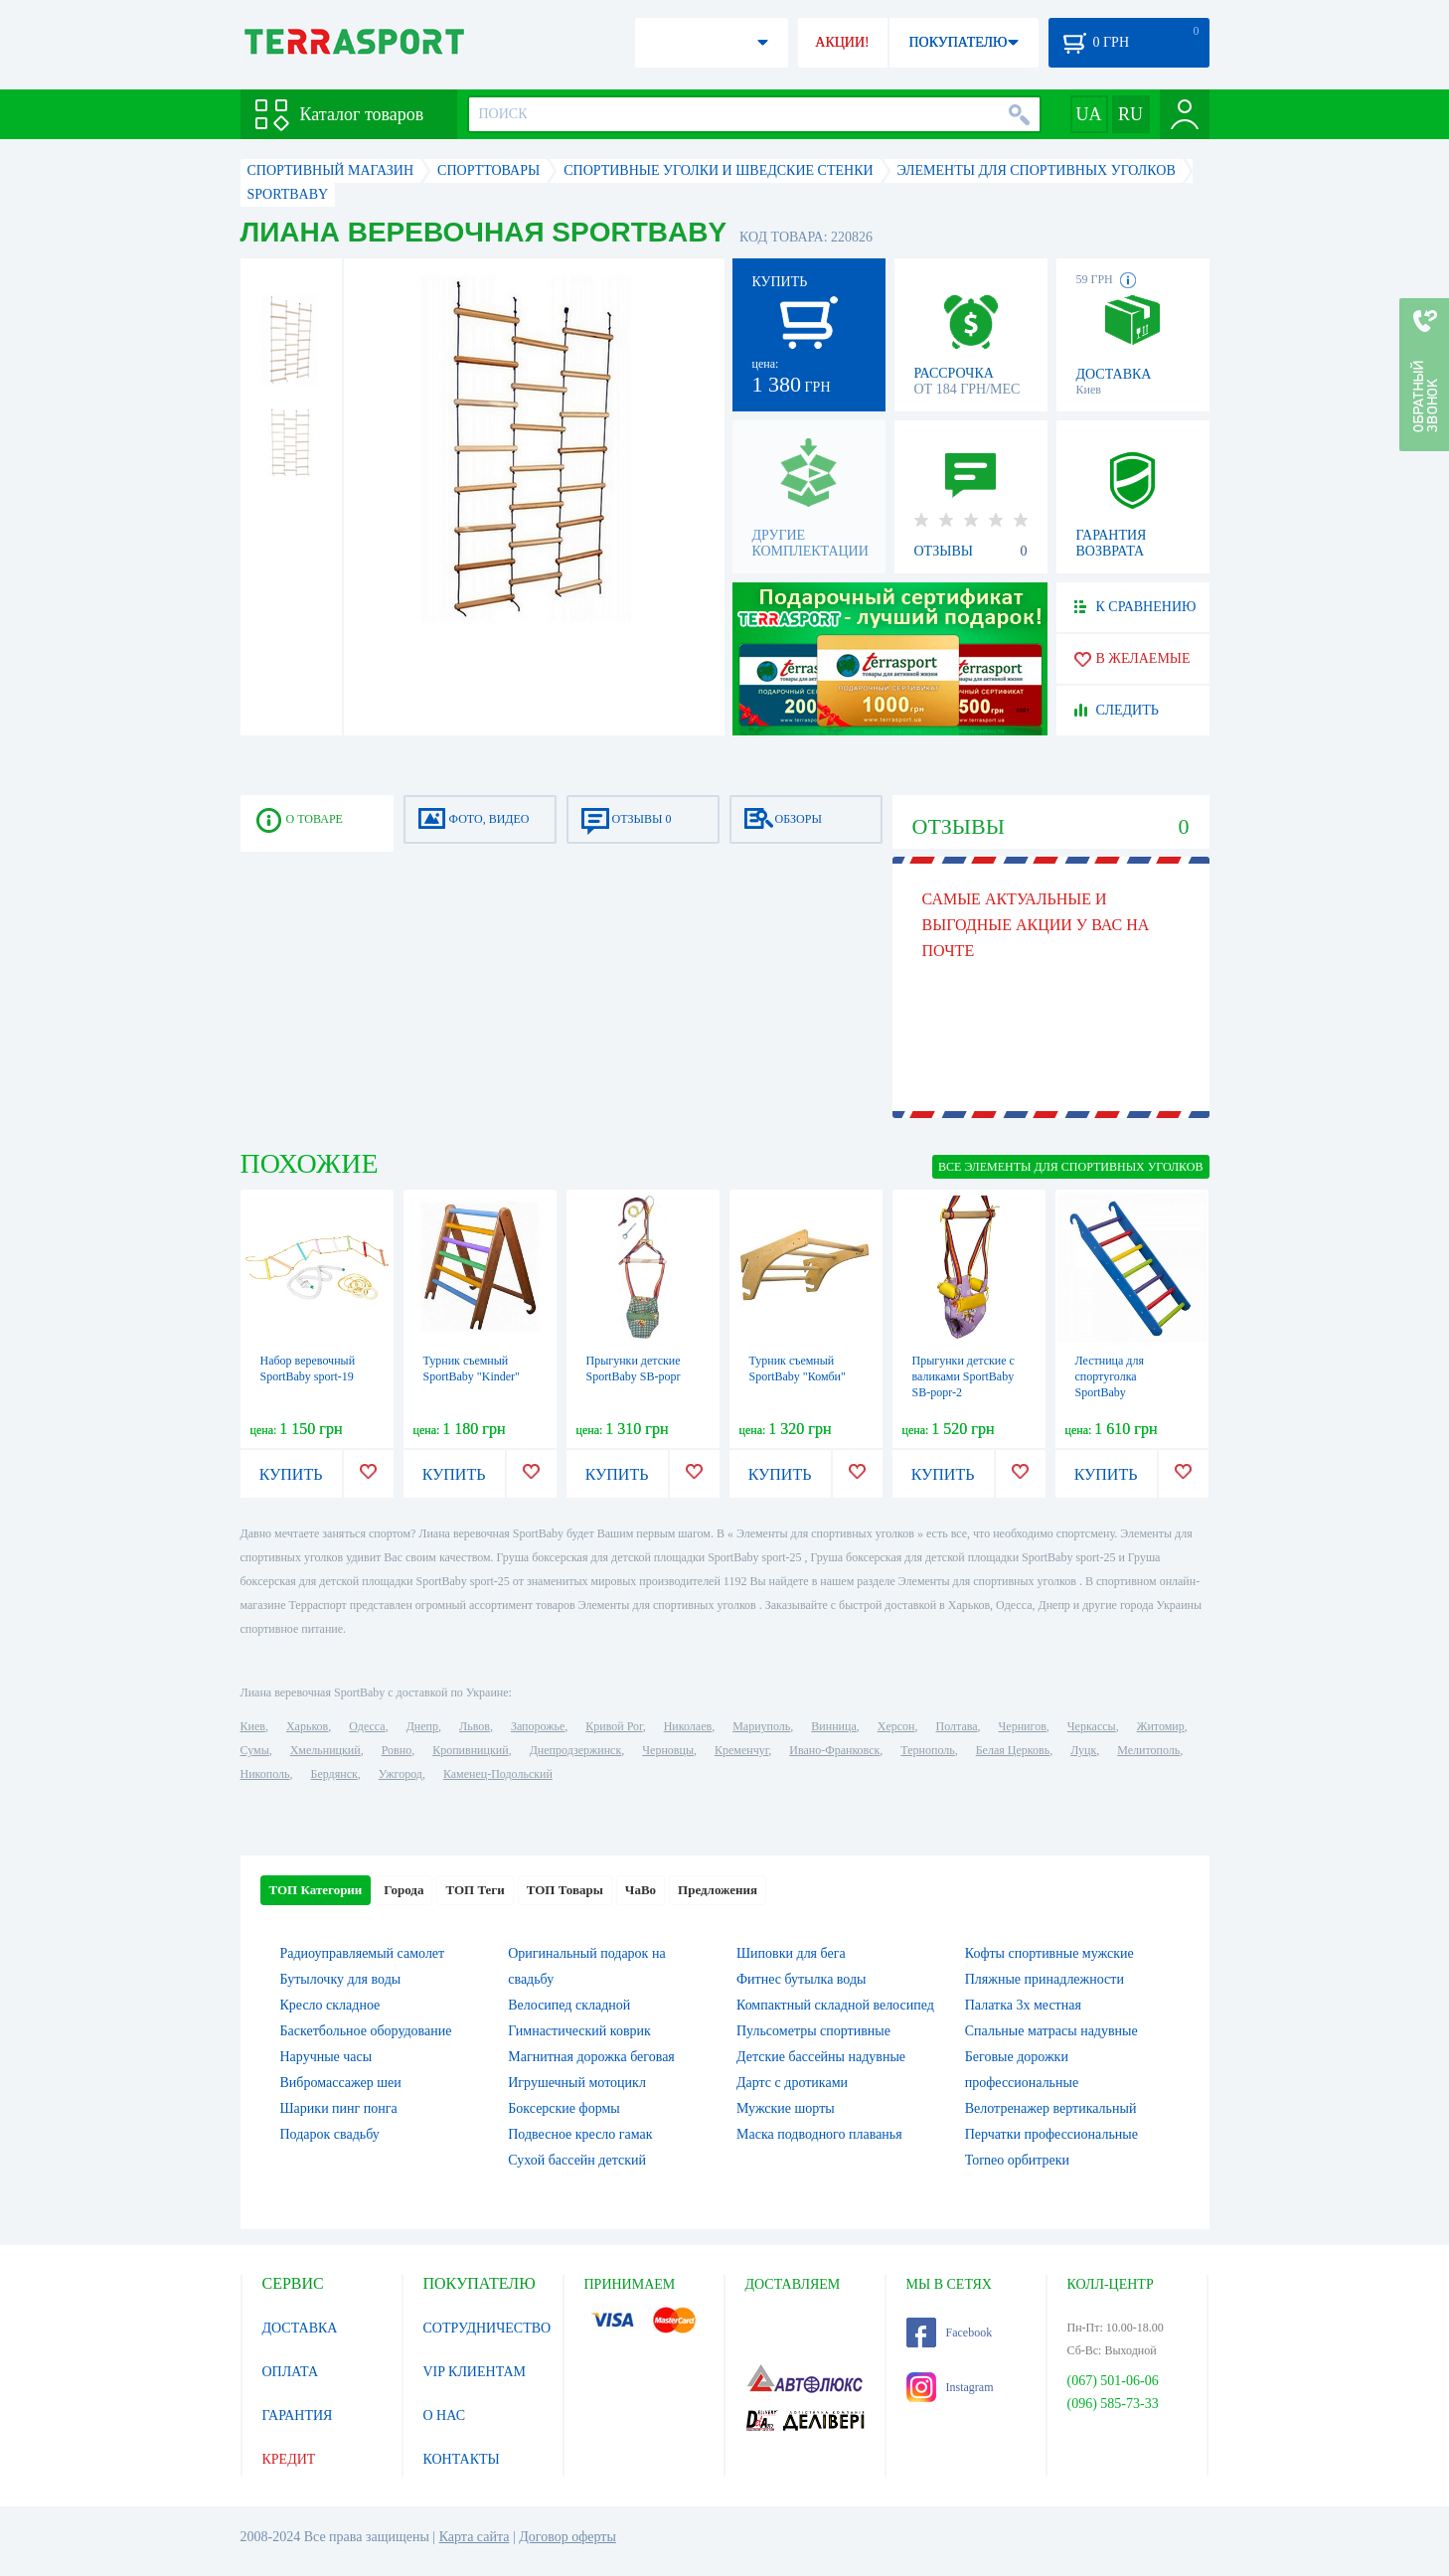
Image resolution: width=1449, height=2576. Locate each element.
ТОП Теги (474, 1889)
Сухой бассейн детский (577, 2160)
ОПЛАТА (290, 2371)
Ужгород (400, 1774)
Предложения (717, 1889)
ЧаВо (640, 1889)
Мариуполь (761, 1726)
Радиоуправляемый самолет (362, 1953)
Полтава (957, 1726)
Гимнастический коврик (579, 2030)
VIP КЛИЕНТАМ (475, 2371)
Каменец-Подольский (498, 1774)
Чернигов (1022, 1726)
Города (403, 1889)
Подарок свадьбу (330, 2134)
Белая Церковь (1012, 1750)
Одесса (367, 1726)
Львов (474, 1726)
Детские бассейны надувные (820, 2056)
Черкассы (1091, 1726)
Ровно (396, 1750)
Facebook (949, 2332)
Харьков (307, 1726)
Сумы (255, 1750)
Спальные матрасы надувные (1051, 2030)
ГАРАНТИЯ (297, 2415)
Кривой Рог (613, 1726)
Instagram (950, 2387)
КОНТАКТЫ (461, 2459)
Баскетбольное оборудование (366, 2030)
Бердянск (334, 1774)
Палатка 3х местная (1023, 2005)
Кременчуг (741, 1750)
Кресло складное (330, 2005)
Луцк (1083, 1750)
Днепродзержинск (576, 1750)
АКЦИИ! (842, 42)
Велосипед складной (569, 2005)
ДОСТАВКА (300, 2328)
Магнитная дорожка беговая (591, 2056)
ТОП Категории (316, 1889)
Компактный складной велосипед (835, 2005)
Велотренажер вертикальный (1051, 2108)
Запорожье (537, 1726)
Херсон (896, 1726)
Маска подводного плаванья (819, 2134)
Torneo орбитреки (1017, 2160)
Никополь (265, 1774)
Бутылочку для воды (341, 1979)
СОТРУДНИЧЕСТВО (487, 2328)
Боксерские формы (563, 2108)
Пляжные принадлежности (1044, 1979)
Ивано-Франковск (834, 1750)
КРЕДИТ (289, 2459)
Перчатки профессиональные (1051, 2134)
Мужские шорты (785, 2108)
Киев (253, 1726)
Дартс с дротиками (792, 2082)
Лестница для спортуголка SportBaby (1109, 1376)
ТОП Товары (565, 1889)
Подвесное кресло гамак (580, 2134)
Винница (833, 1726)
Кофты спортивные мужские (1049, 1953)
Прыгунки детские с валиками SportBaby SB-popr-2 (963, 1376)
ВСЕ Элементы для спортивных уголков (1070, 1167)
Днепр (422, 1726)
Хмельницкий (325, 1750)
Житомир (1161, 1726)
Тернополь (927, 1750)
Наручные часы (326, 2056)
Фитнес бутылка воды (801, 1979)
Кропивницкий (470, 1750)
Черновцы (668, 1750)
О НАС (444, 2415)
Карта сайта (474, 2536)
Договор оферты (567, 2536)
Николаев (688, 1726)
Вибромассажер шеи (341, 2082)
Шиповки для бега (791, 1953)
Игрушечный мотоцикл (577, 2082)
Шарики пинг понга (339, 2108)
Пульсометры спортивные (813, 2030)
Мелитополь (1148, 1750)
